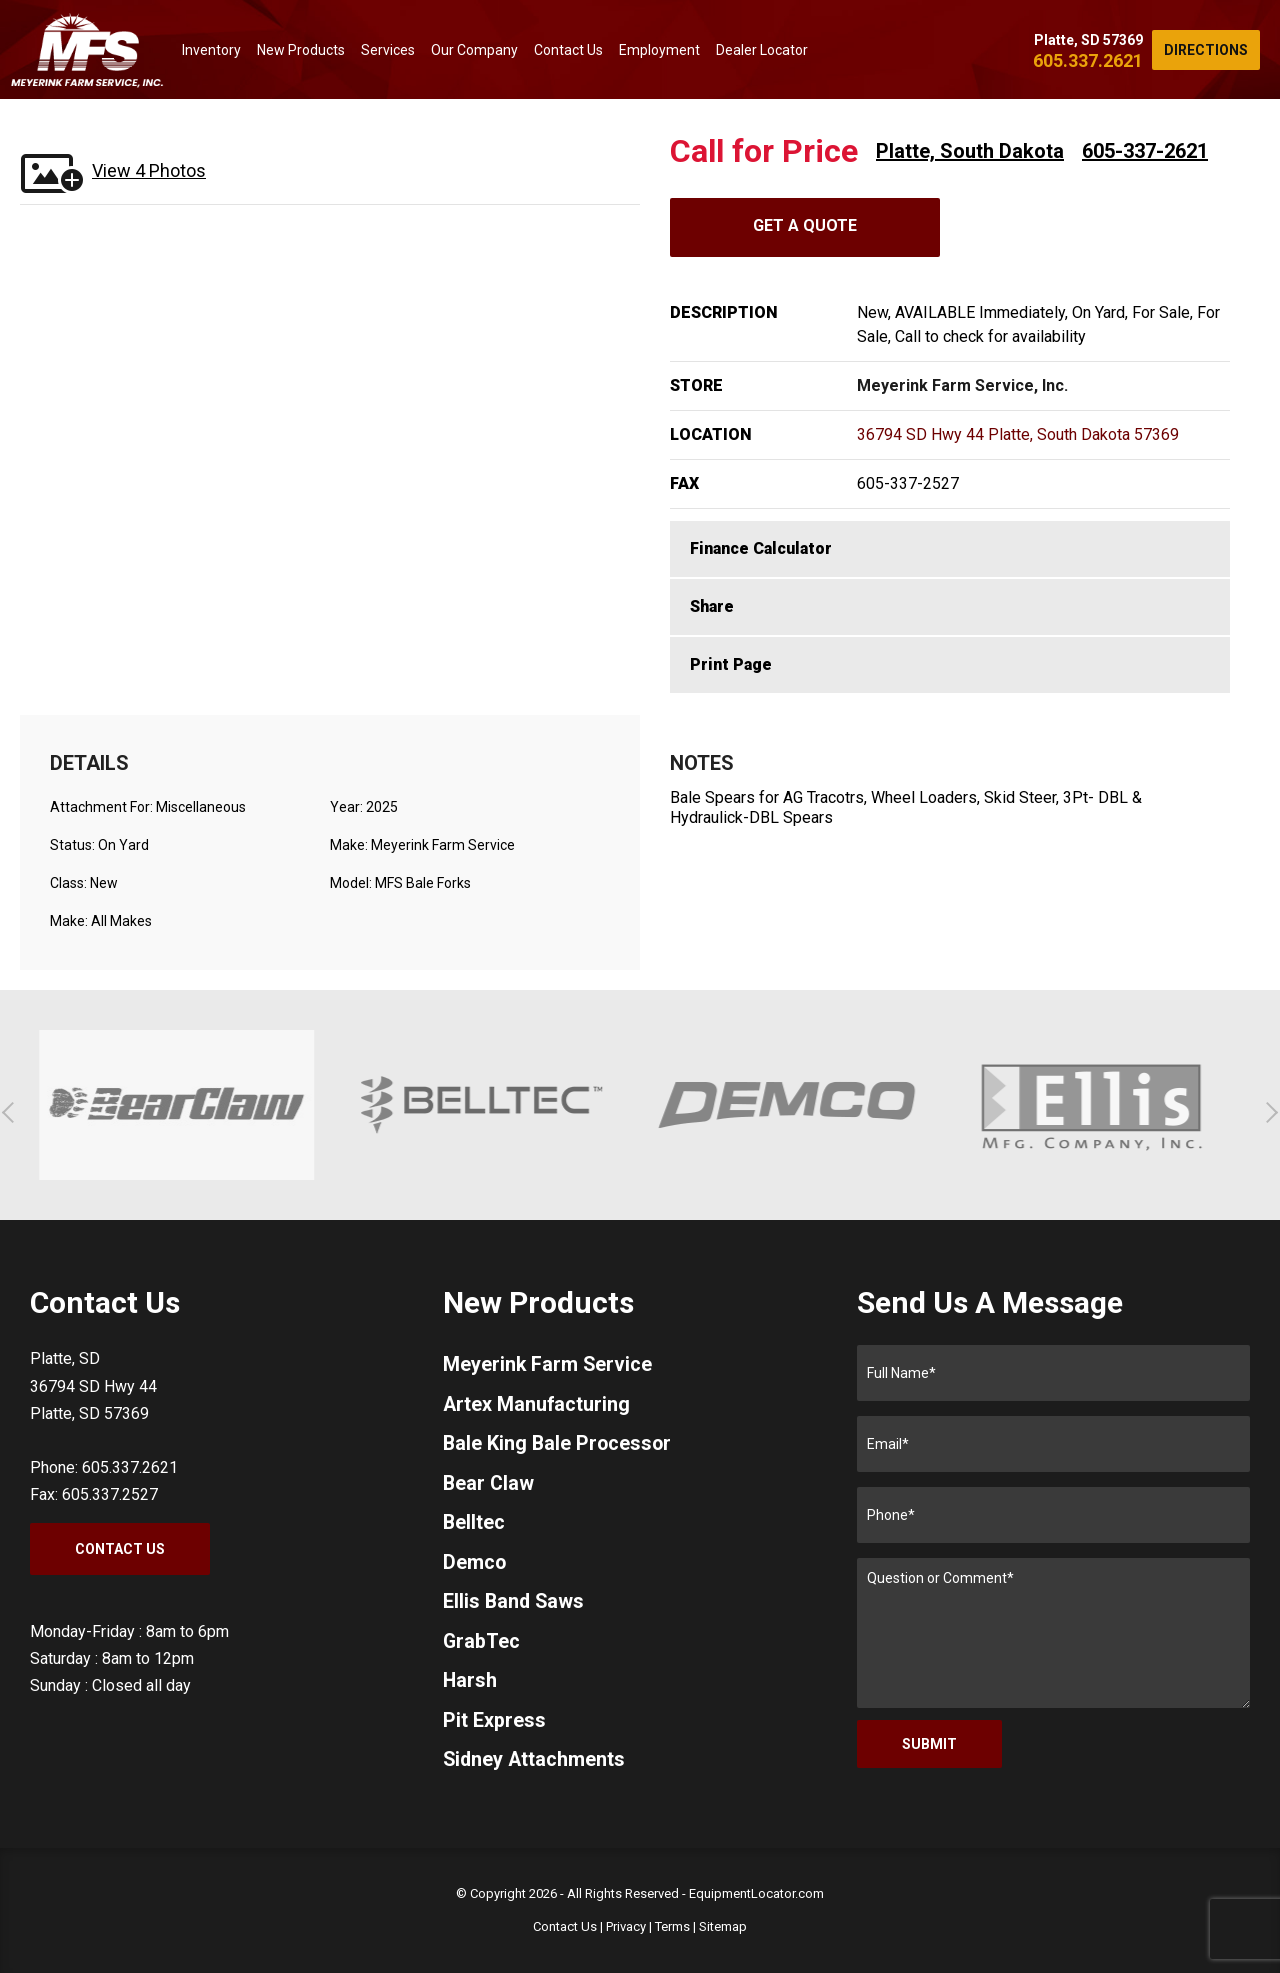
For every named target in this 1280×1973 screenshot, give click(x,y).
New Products (301, 50)
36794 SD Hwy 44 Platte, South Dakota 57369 (1018, 434)
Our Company (474, 50)
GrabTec (482, 1645)
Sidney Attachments (535, 1765)
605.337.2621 (1088, 60)
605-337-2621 (1145, 151)
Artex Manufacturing (537, 1405)
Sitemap (723, 1926)
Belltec (474, 1525)
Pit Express (494, 1725)
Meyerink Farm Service (548, 1365)
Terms (672, 1926)
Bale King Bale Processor (559, 1445)
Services (388, 50)
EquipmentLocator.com (756, 1893)
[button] (12, 1112)
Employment (659, 50)
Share (712, 606)
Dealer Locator (762, 50)
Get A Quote (805, 225)
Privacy (626, 1926)
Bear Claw (489, 1485)
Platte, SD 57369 (1088, 40)
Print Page (731, 664)
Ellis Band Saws (515, 1605)
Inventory (211, 50)
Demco (475, 1565)
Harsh (470, 1685)
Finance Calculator (761, 548)
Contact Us (568, 50)
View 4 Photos (149, 170)
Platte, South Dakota (970, 151)
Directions (1206, 50)
